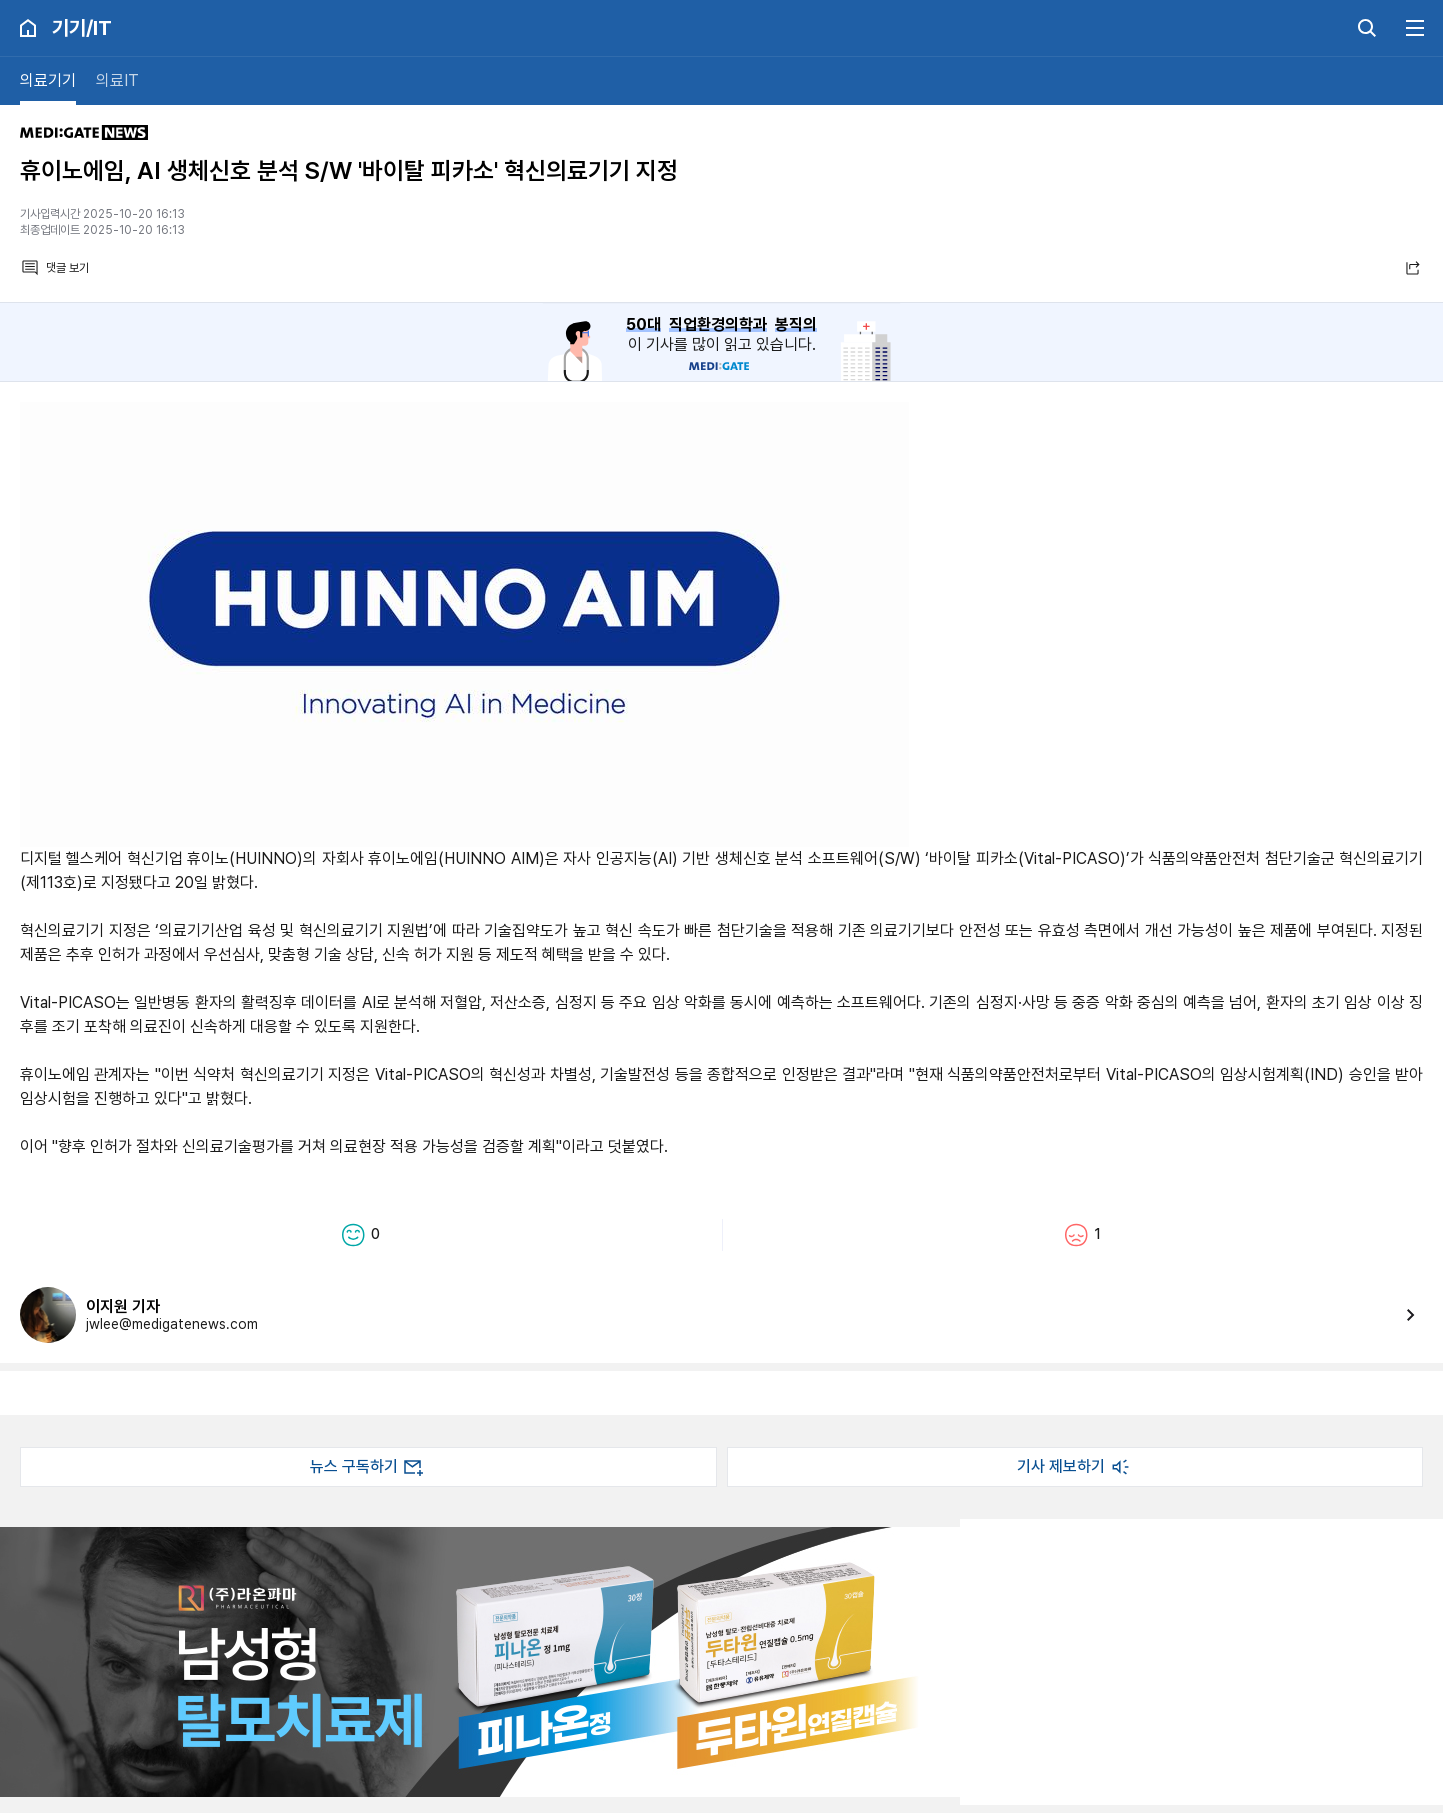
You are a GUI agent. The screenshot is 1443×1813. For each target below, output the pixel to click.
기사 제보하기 (1075, 1467)
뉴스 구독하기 (368, 1467)
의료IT (117, 80)
